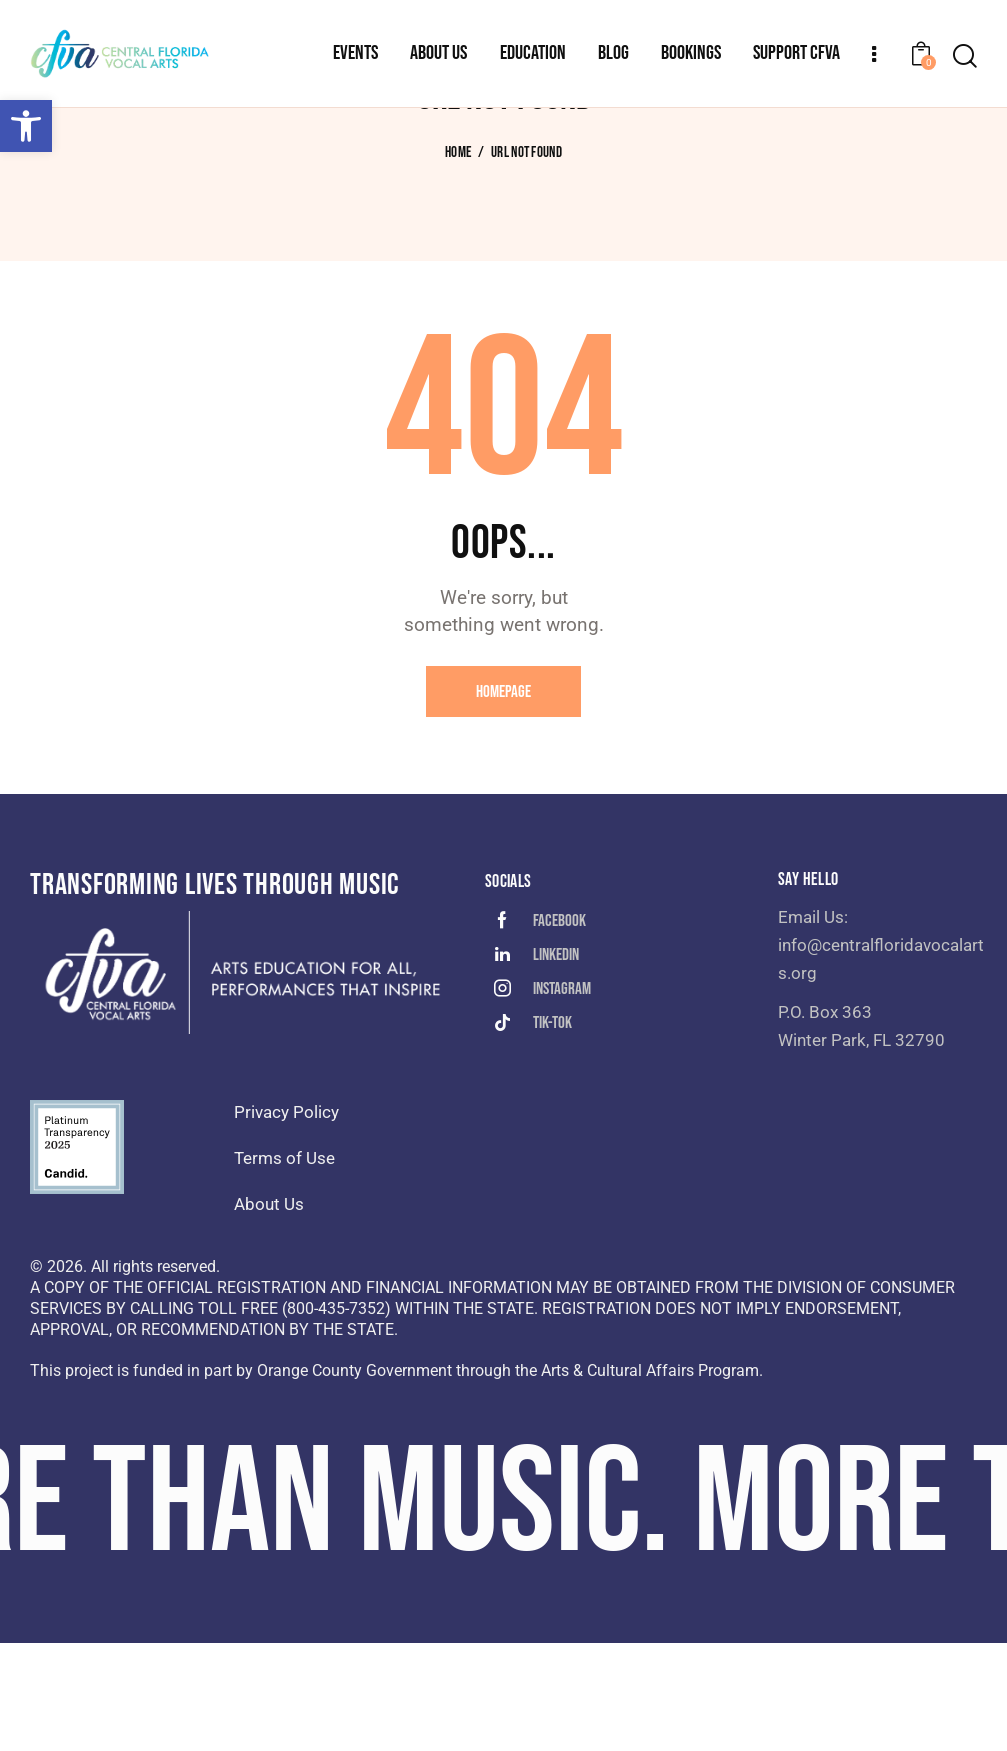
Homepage (503, 800)
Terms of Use (284, 1266)
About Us (269, 1312)
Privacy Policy (286, 1220)
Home (458, 261)
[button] (26, 126)
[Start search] (965, 56)
